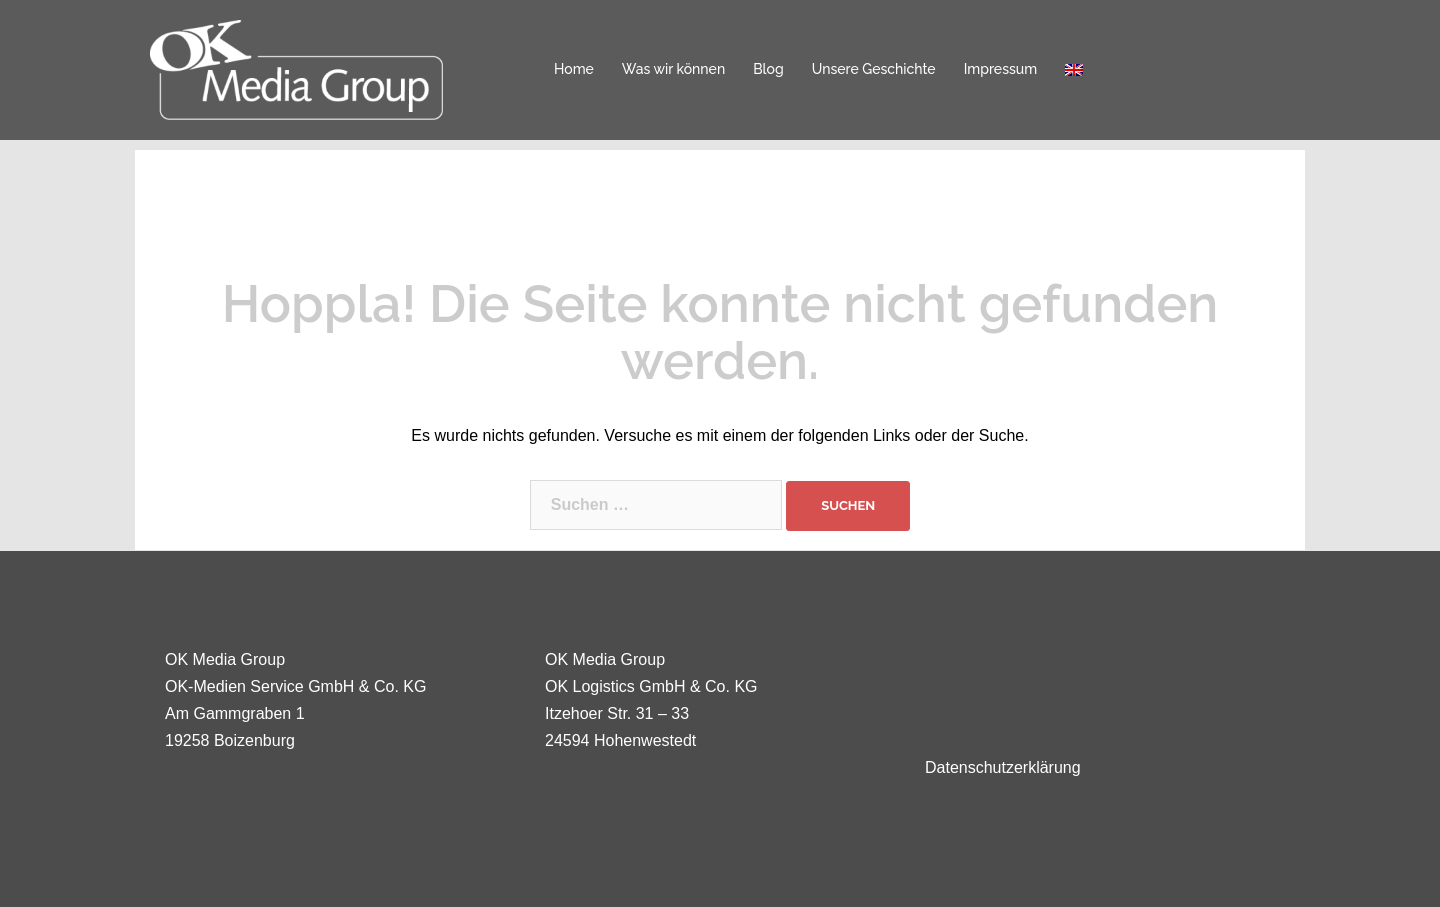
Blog (768, 69)
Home (574, 69)
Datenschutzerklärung (1003, 767)
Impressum (1001, 69)
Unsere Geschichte (874, 69)
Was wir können (673, 69)
